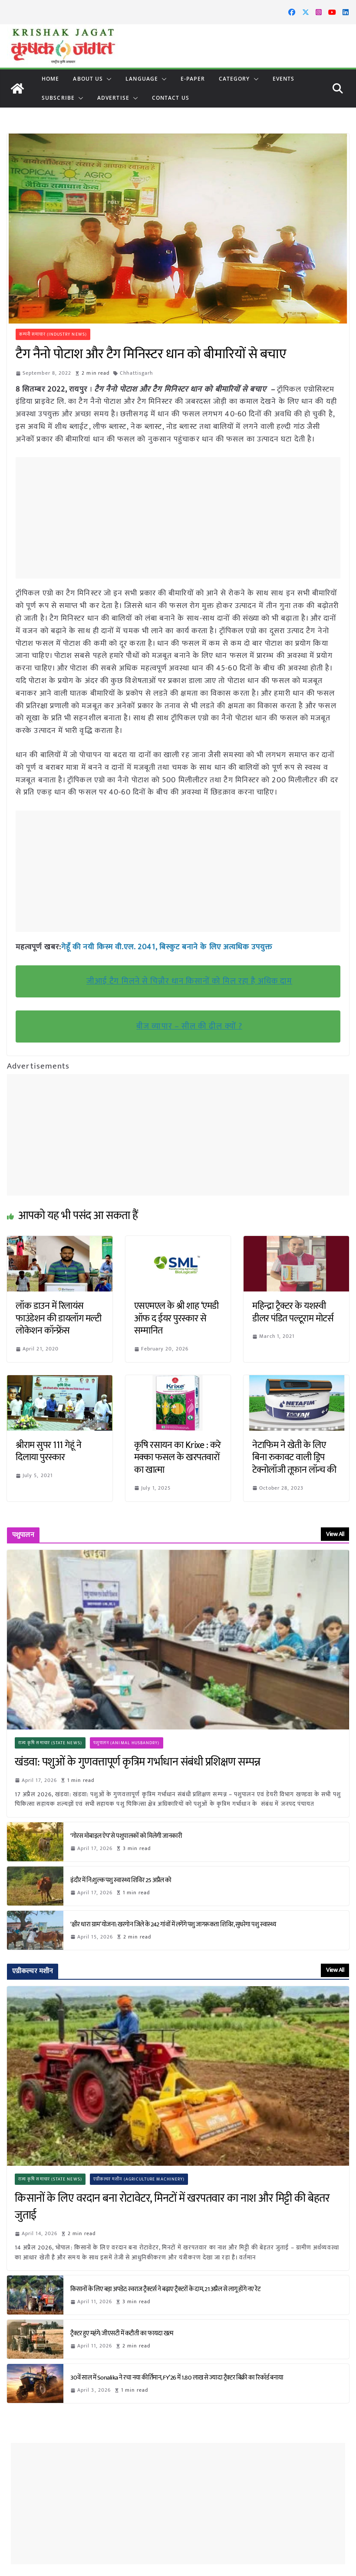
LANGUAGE (141, 78)
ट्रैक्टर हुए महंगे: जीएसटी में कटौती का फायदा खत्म (122, 2333)
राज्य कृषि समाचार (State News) (50, 1742)
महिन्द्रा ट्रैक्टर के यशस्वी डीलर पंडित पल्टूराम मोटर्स (292, 1312)
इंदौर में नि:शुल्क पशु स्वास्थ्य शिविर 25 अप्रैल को (120, 1880)
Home (50, 78)
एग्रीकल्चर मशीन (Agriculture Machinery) (139, 2178)
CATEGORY (234, 78)
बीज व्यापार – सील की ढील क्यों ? (189, 1026)
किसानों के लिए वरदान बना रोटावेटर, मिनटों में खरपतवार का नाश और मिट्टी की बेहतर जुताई (172, 2207)
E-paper (193, 78)
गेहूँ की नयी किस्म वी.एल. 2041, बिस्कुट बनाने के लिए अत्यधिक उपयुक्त (167, 946)
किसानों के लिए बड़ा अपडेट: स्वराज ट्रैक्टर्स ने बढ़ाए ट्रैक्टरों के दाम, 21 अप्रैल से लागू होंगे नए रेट (166, 2289)
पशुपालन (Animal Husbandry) (126, 1742)
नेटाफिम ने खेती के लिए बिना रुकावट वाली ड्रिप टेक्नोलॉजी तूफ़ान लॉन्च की (294, 1457)
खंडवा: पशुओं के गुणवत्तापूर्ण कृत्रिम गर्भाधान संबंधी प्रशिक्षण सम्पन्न (137, 1762)
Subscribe (58, 97)
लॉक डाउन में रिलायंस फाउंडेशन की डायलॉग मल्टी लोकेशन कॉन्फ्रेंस (59, 1318)
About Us (88, 78)
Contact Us (170, 97)
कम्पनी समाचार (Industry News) (53, 334)
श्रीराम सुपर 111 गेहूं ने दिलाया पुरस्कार (48, 1451)
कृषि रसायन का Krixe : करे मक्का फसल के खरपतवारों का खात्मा (177, 1457)
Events (284, 78)
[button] (107, 79)
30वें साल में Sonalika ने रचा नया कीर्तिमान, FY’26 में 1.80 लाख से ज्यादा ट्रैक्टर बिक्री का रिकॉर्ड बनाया (176, 2377)
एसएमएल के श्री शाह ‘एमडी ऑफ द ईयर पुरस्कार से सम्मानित (176, 1318)
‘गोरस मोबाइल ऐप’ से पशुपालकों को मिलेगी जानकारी (126, 1835)
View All (335, 1534)
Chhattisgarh (136, 373)
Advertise (113, 97)
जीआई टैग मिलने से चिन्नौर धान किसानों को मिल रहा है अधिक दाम (189, 980)
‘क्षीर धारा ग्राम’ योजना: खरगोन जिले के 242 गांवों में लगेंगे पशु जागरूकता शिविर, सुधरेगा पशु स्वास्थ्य (174, 1924)
